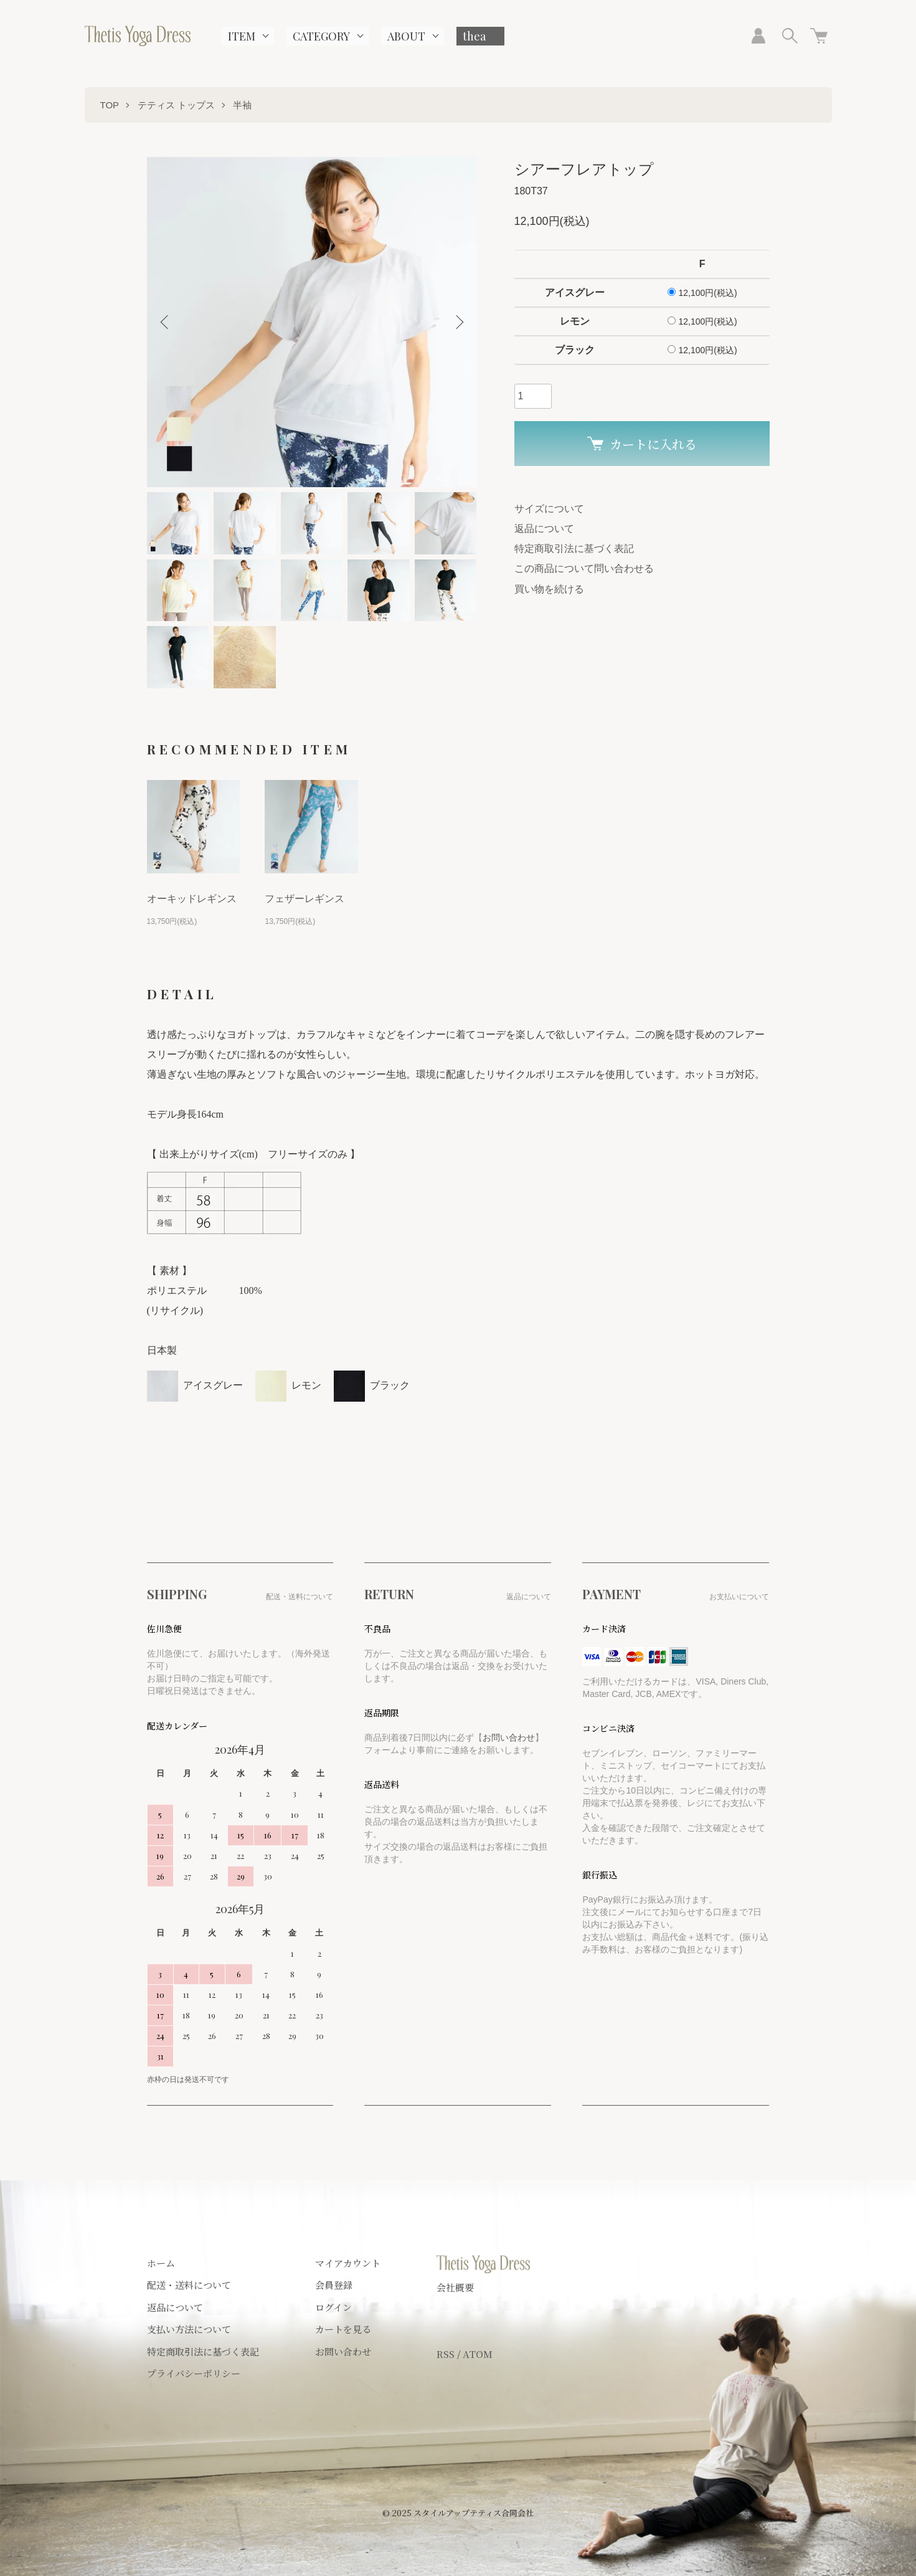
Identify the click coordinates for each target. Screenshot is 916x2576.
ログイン (333, 2307)
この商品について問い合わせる (584, 568)
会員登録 (333, 2284)
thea (474, 36)
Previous (165, 322)
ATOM (478, 2353)
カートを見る (343, 2329)
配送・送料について (189, 2284)
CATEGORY (321, 36)
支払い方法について (189, 2329)
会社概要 (455, 2287)
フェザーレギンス (304, 898)
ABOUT (406, 36)
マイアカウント (347, 2262)
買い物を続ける (549, 589)
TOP (110, 105)
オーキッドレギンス (192, 898)
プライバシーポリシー (193, 2373)
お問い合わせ (509, 1737)
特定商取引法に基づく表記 (574, 548)
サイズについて (549, 508)
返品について (544, 528)
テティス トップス (176, 105)
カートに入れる (642, 444)
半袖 (242, 105)
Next (458, 322)
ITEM (241, 36)
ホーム (161, 2262)
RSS (446, 2353)
